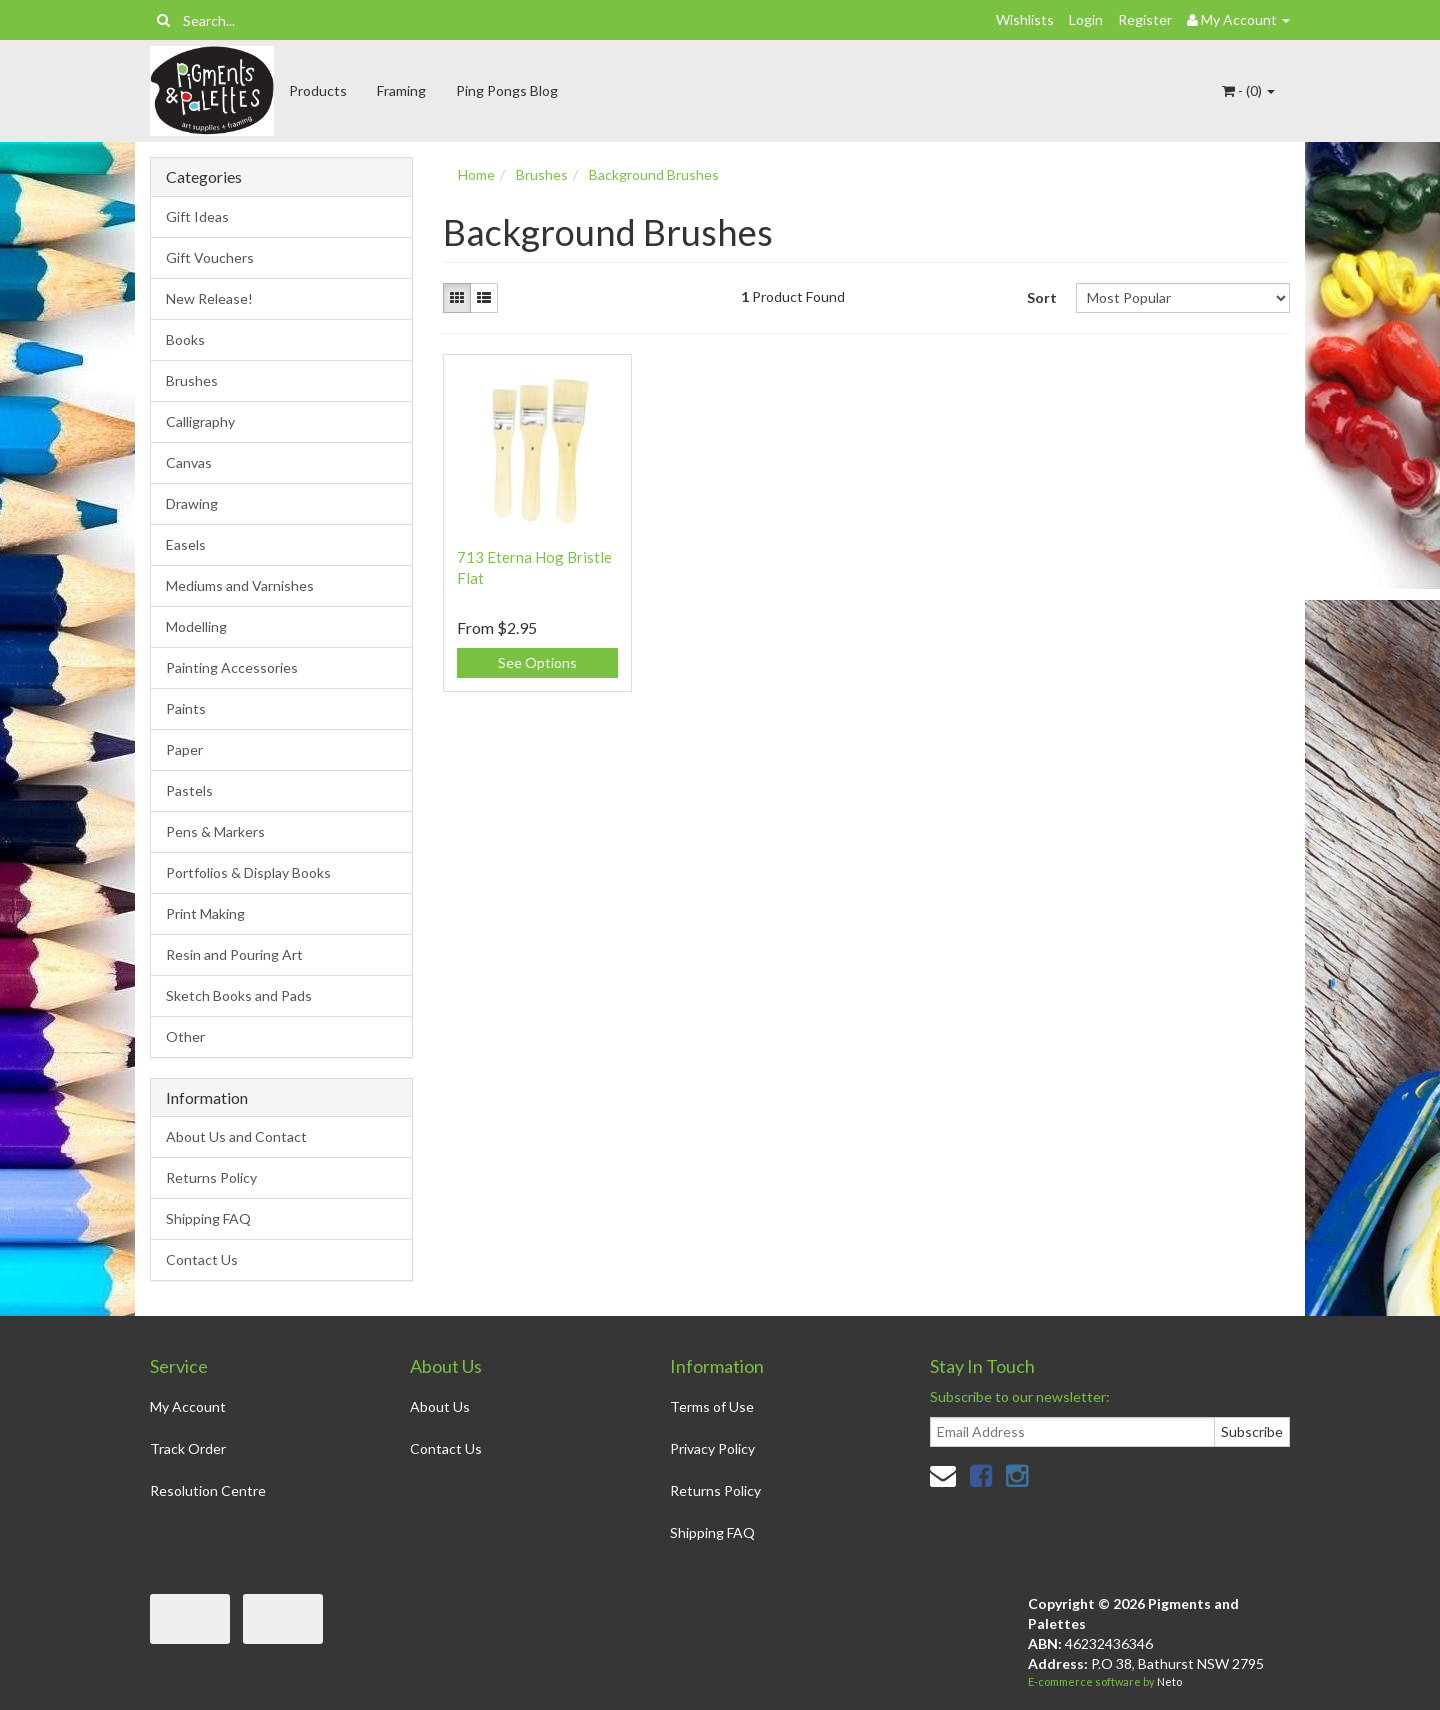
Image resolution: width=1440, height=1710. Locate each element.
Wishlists (1025, 19)
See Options (537, 662)
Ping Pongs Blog (507, 90)
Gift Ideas (197, 216)
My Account (188, 1406)
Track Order (188, 1448)
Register (1145, 19)
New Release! (209, 298)
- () (1248, 90)
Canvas (189, 462)
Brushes (192, 380)
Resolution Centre (208, 1490)
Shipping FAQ (208, 1218)
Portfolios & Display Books (248, 872)
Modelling (196, 626)
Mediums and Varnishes (240, 585)
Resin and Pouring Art (234, 954)
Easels (186, 544)
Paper (184, 749)
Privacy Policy (712, 1448)
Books (185, 339)
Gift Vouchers (210, 257)
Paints (186, 708)
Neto (1169, 1681)
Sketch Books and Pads (239, 995)
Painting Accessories (232, 667)
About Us (440, 1406)
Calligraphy (200, 421)
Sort (1042, 297)
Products (318, 90)
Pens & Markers (215, 831)
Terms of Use (712, 1406)
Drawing (192, 503)
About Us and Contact (236, 1136)
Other (185, 1036)
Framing (401, 90)
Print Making (205, 913)
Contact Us (202, 1259)
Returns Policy (211, 1177)
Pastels (189, 790)
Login (1086, 19)
